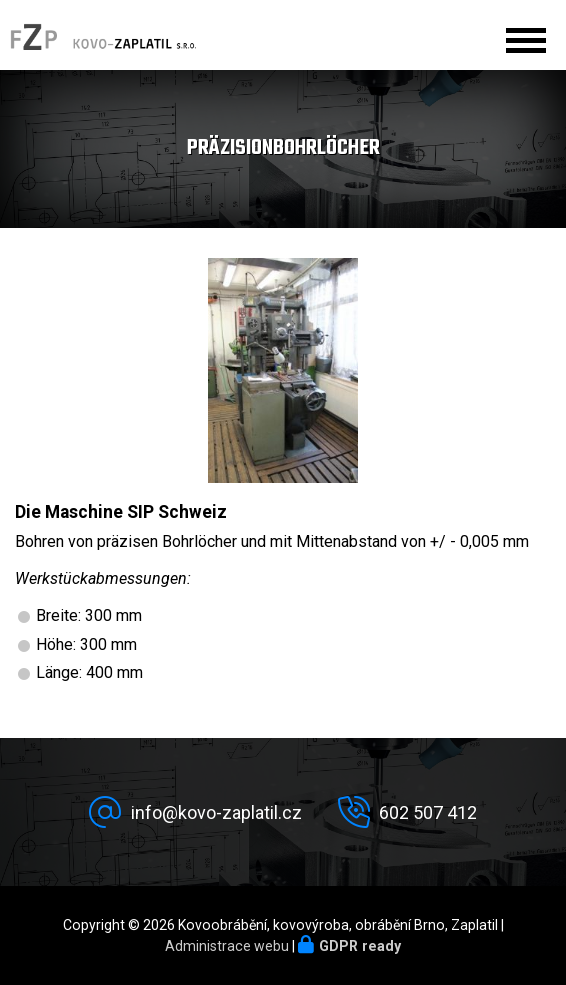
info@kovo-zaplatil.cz (216, 812)
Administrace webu (227, 946)
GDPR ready (360, 946)
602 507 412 (428, 812)
